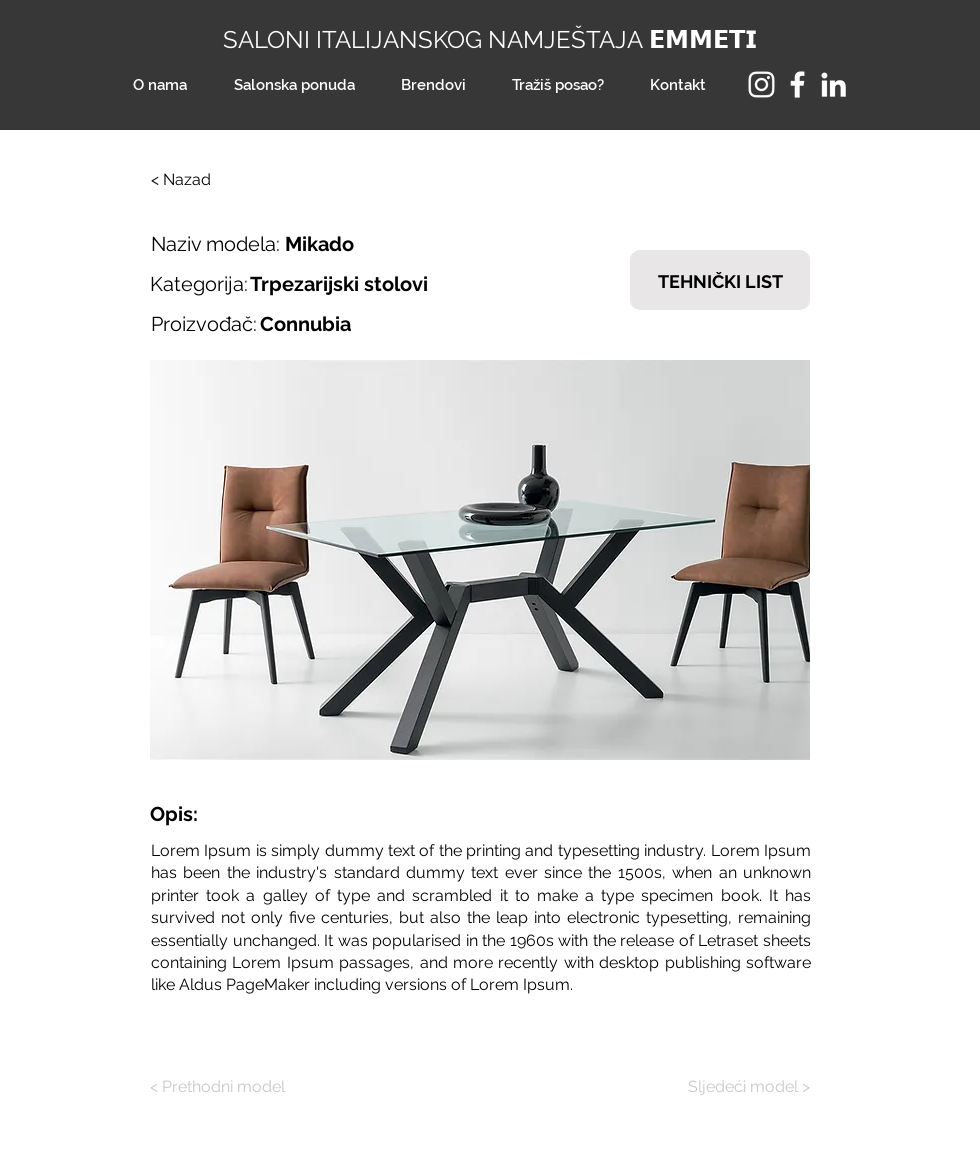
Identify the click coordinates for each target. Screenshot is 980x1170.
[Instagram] (761, 84)
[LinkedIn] (833, 84)
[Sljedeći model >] (735, 1087)
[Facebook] (797, 84)
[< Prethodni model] (225, 1087)
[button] (480, 560)
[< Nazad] (217, 180)
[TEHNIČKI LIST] (720, 280)
